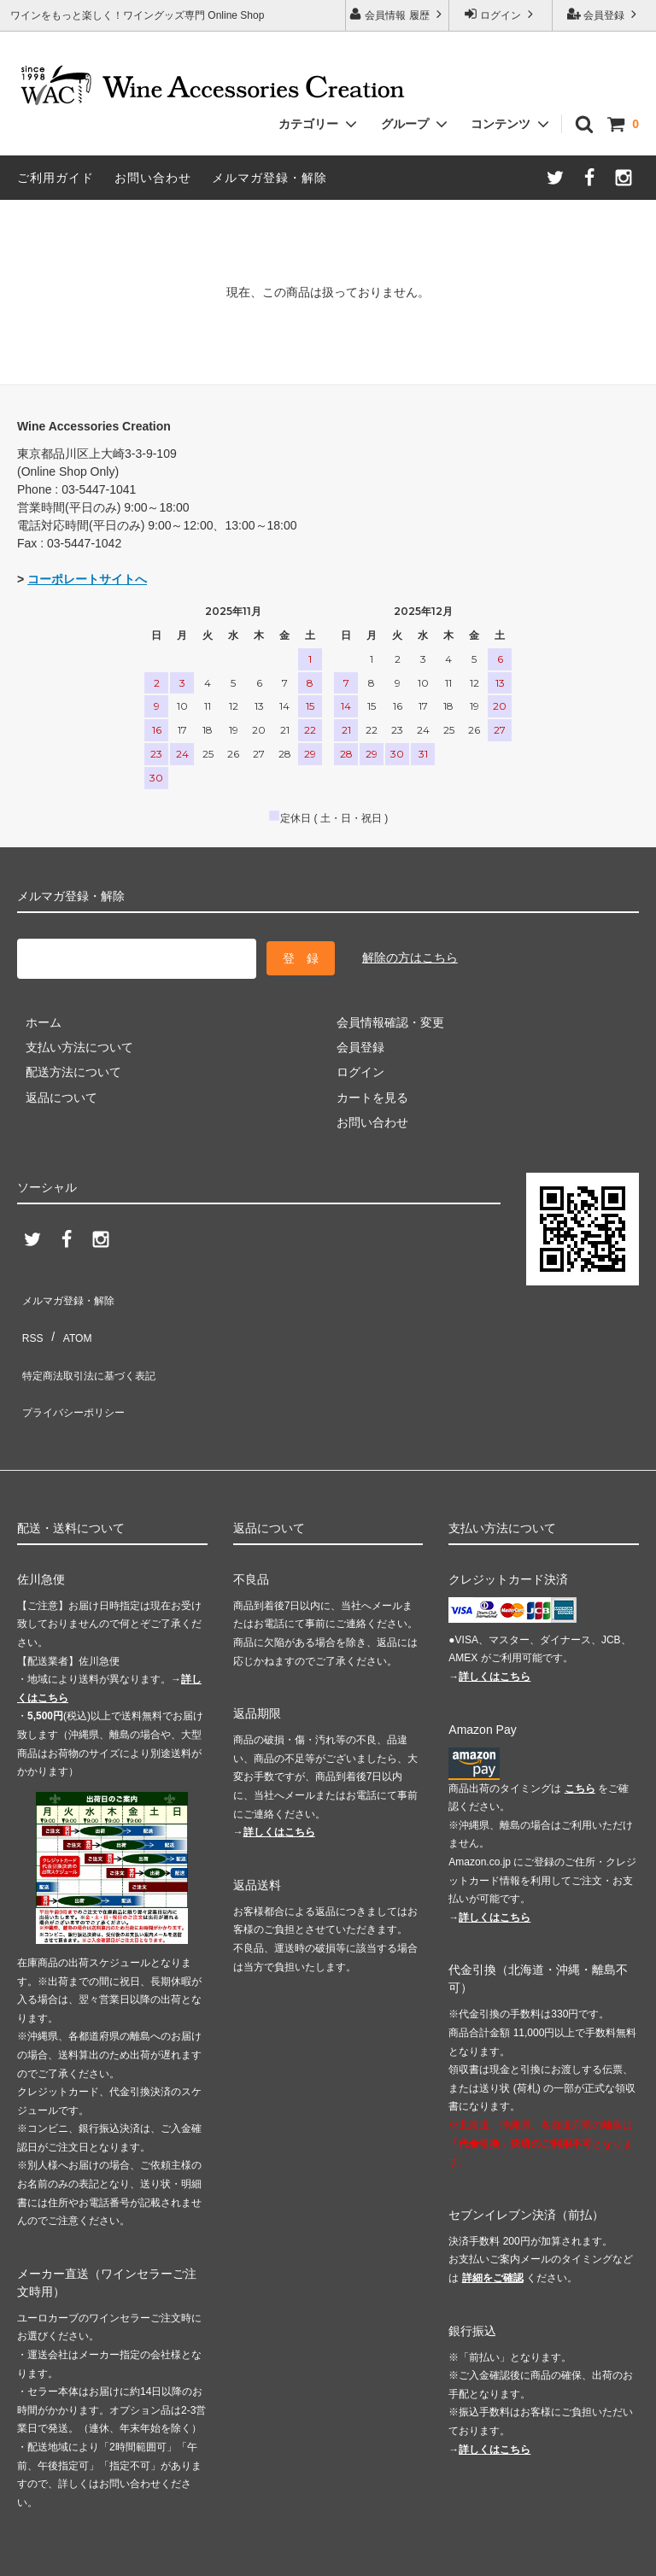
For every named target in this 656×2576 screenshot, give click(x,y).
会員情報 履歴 (397, 14)
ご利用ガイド (55, 177)
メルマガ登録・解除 (269, 177)
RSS (29, 1313)
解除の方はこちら (410, 954)
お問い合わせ (152, 177)
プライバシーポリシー (77, 1363)
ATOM (68, 1313)
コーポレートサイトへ (87, 579)
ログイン (501, 14)
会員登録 (604, 14)
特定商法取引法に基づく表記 (95, 1337)
